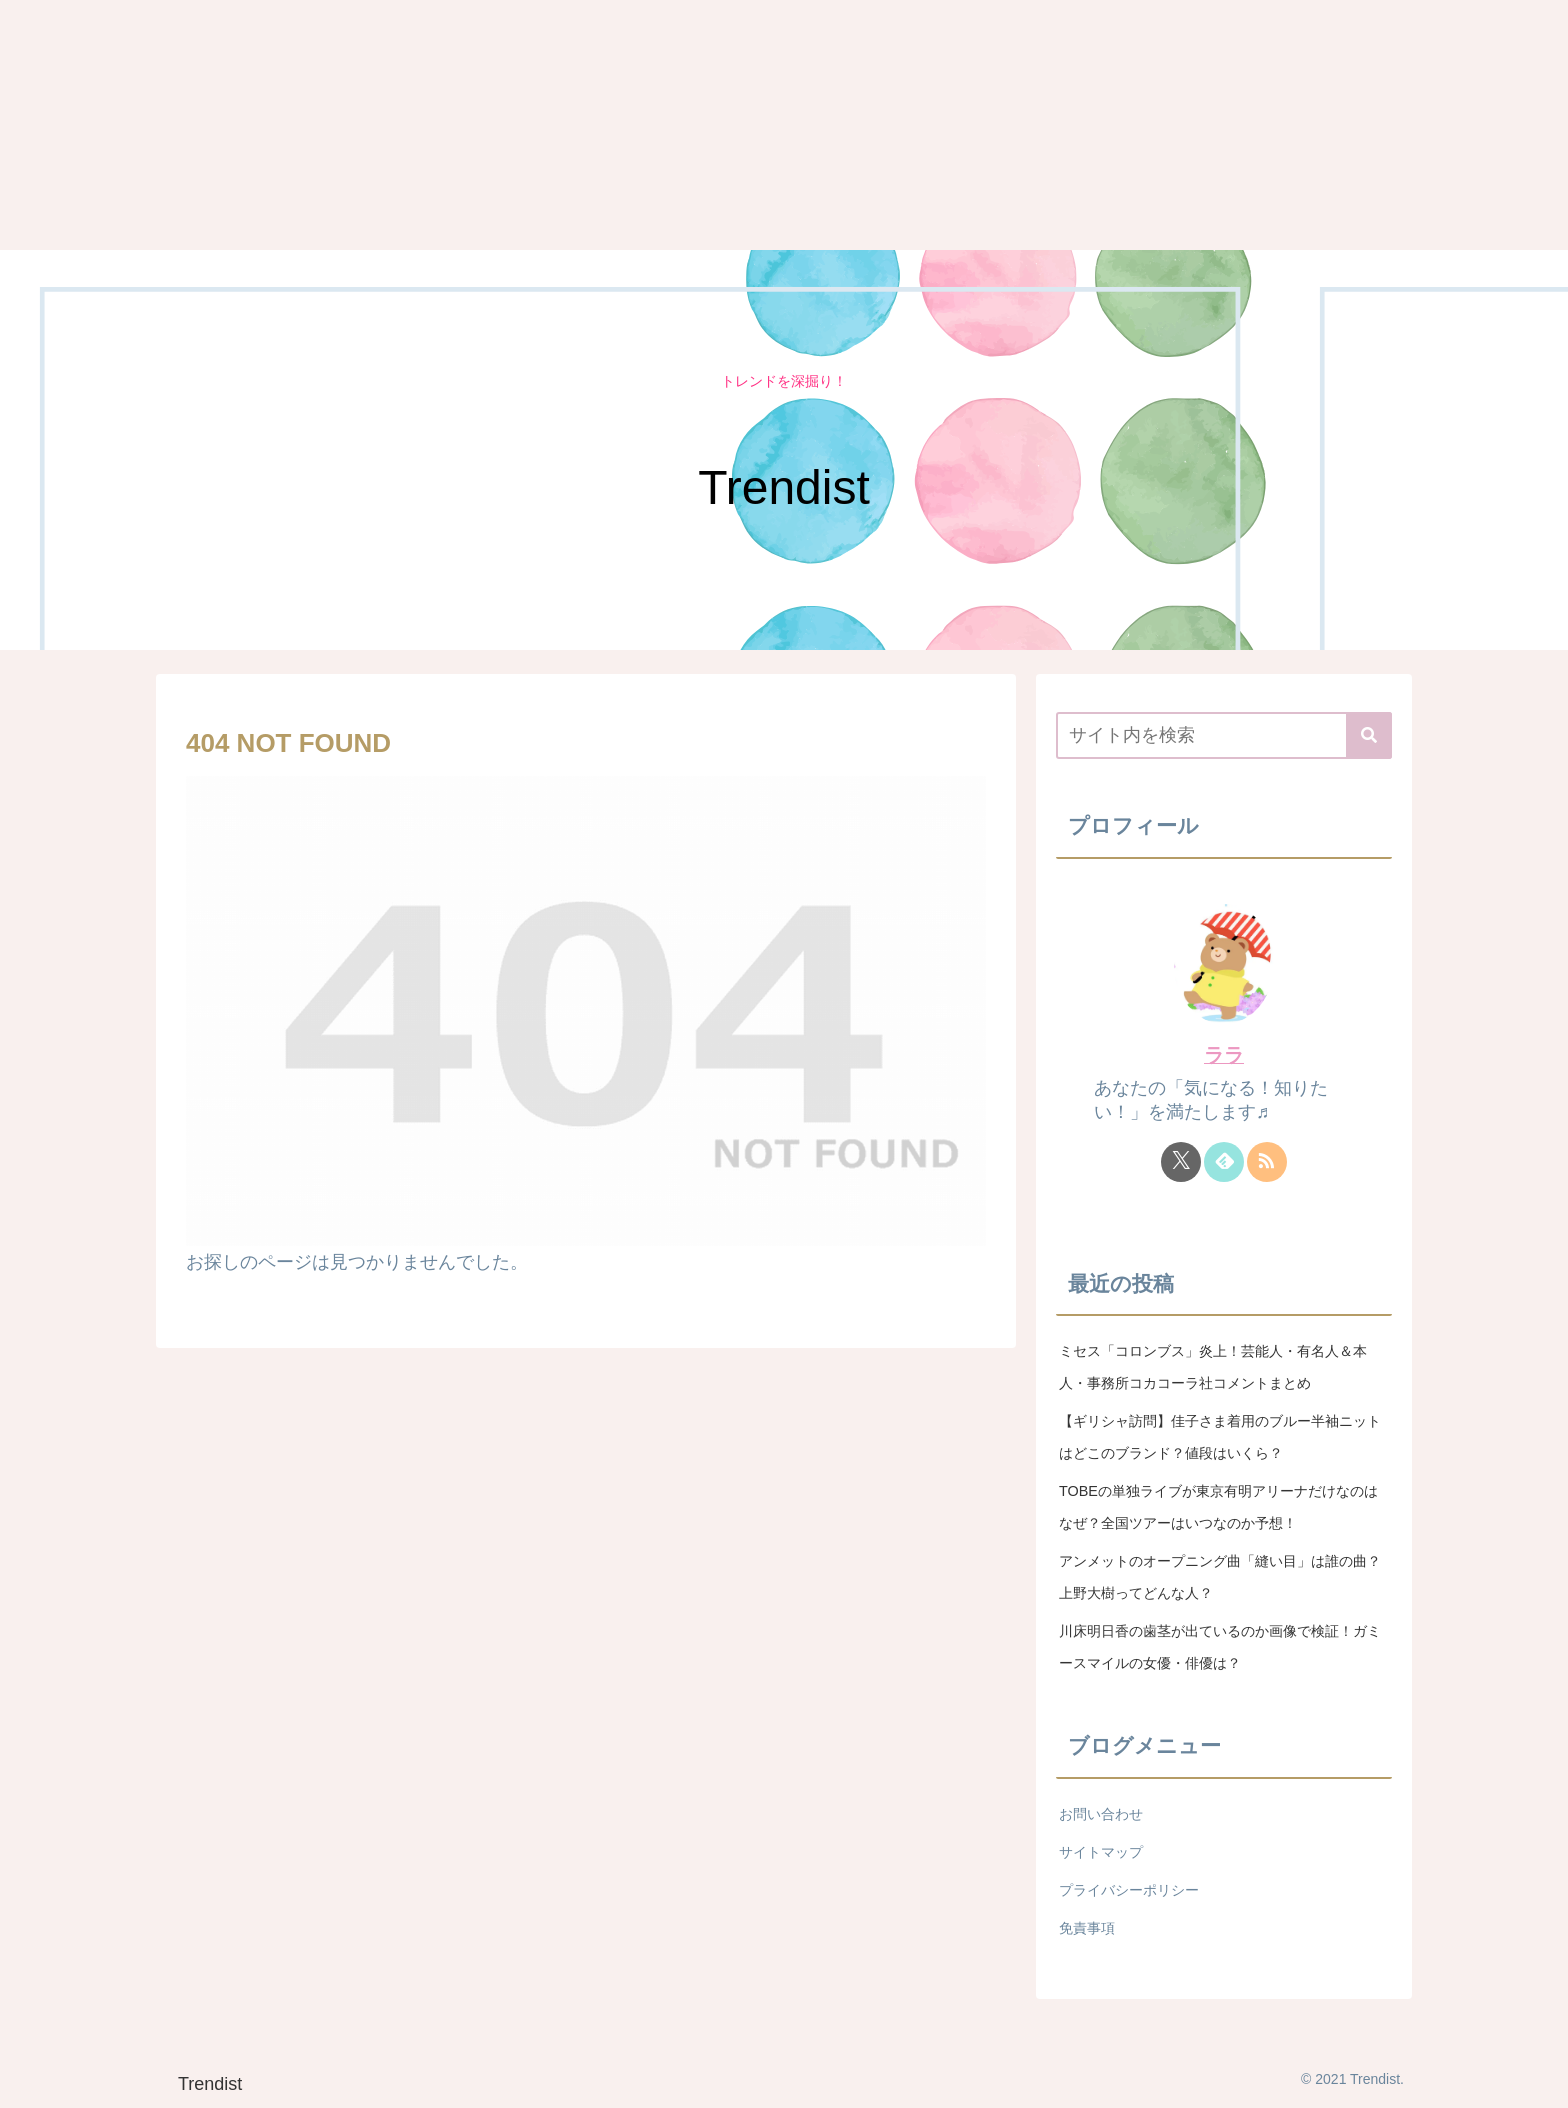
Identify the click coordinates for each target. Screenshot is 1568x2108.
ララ (1224, 1055)
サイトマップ (1101, 1852)
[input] (1224, 735)
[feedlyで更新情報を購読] (1224, 1162)
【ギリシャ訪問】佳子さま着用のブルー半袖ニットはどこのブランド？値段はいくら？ (1220, 1437)
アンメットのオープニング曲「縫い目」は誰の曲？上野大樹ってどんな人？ (1220, 1577)
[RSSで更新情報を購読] (1267, 1162)
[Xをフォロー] (1181, 1162)
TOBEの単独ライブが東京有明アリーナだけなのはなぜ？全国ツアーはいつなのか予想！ (1218, 1507)
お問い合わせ (1101, 1814)
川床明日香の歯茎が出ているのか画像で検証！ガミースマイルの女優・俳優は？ (1220, 1647)
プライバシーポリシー (1129, 1890)
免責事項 (1087, 1928)
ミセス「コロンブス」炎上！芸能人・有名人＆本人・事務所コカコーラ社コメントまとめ (1213, 1367)
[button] (1369, 735)
